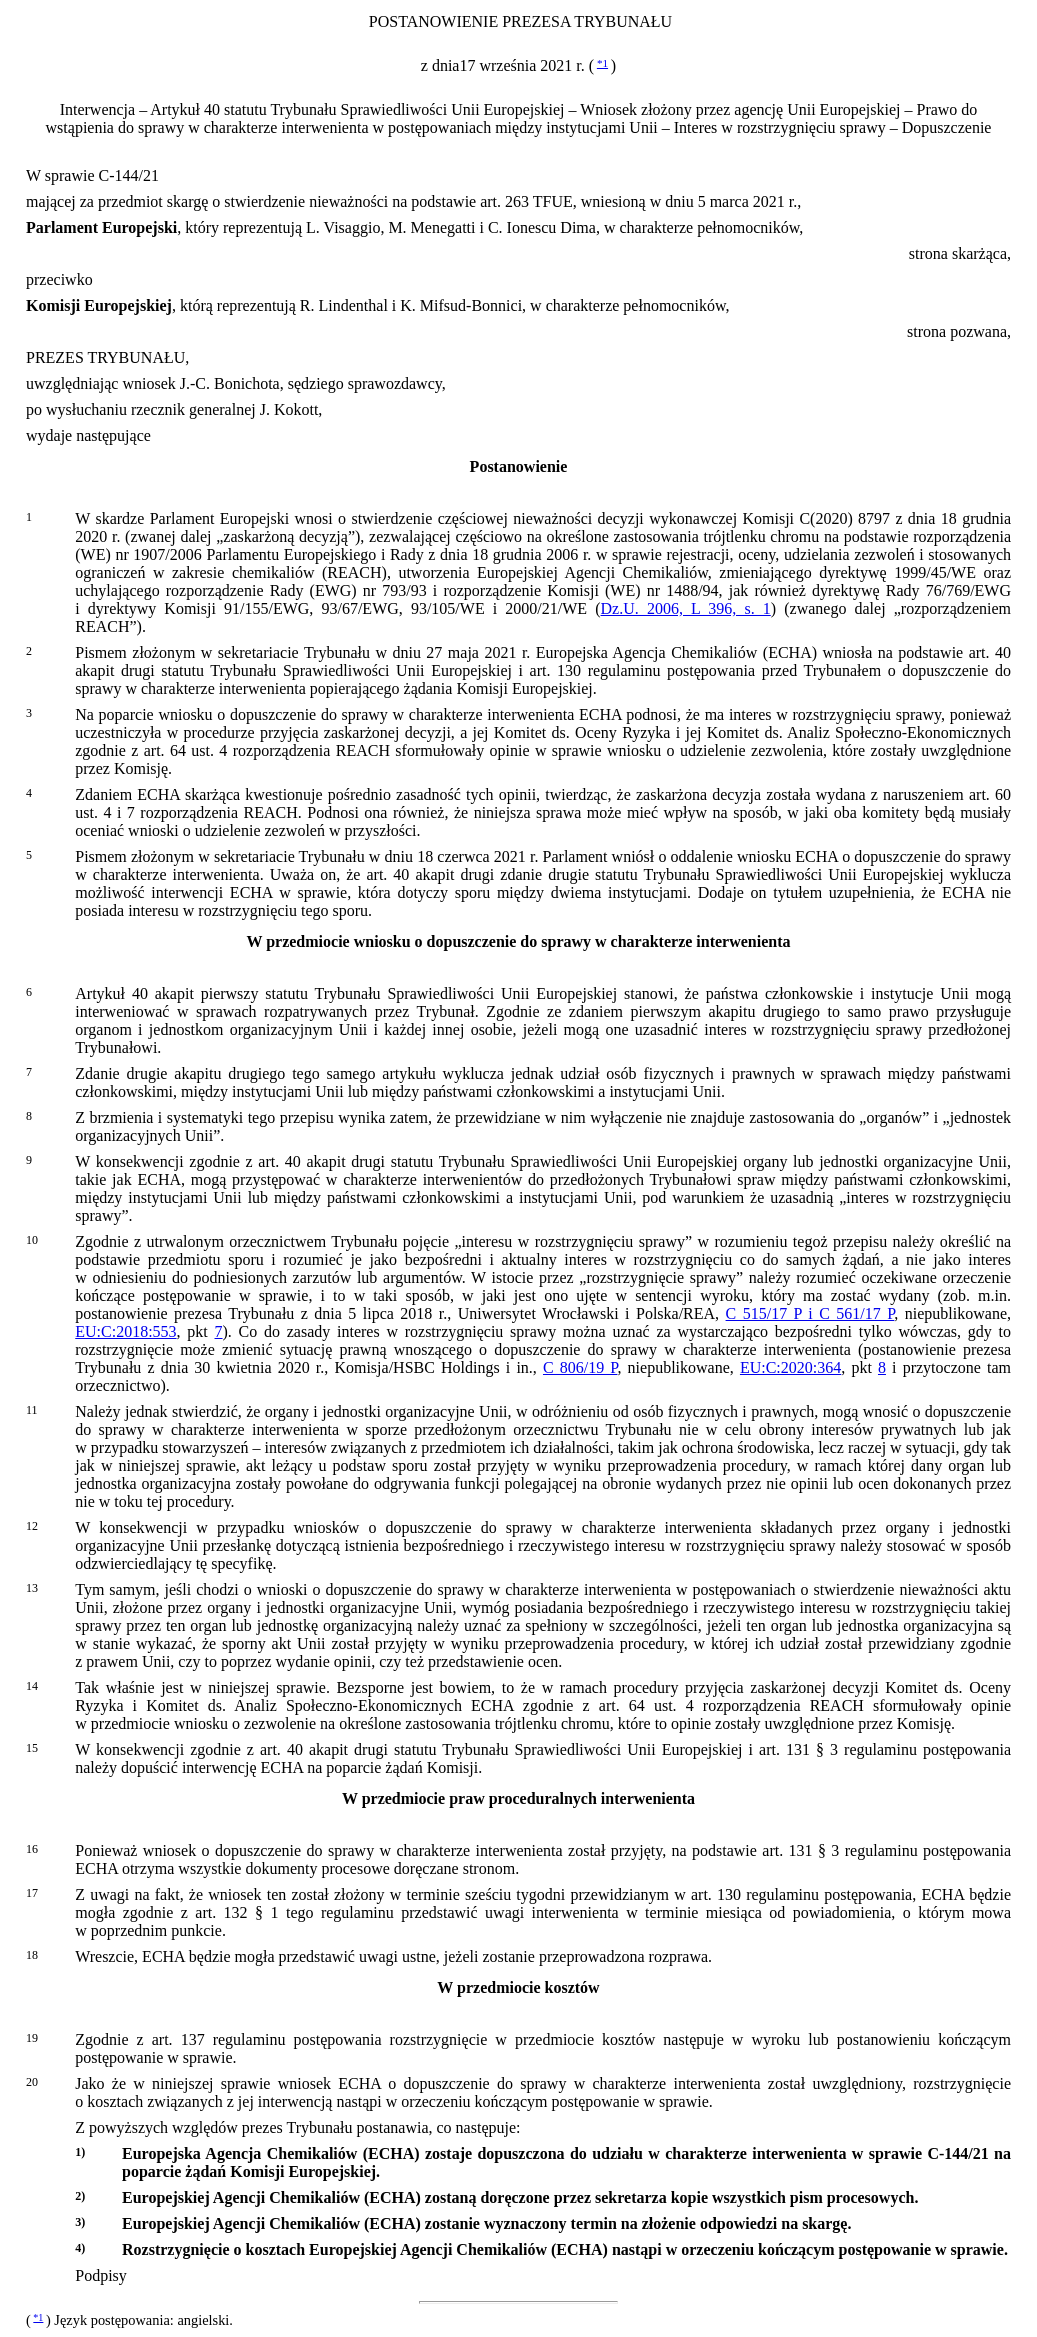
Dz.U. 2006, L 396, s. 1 (686, 608)
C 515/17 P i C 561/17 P (810, 1313)
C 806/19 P (580, 1367)
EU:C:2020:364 (790, 1367)
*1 (602, 63)
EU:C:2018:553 (125, 1331)
